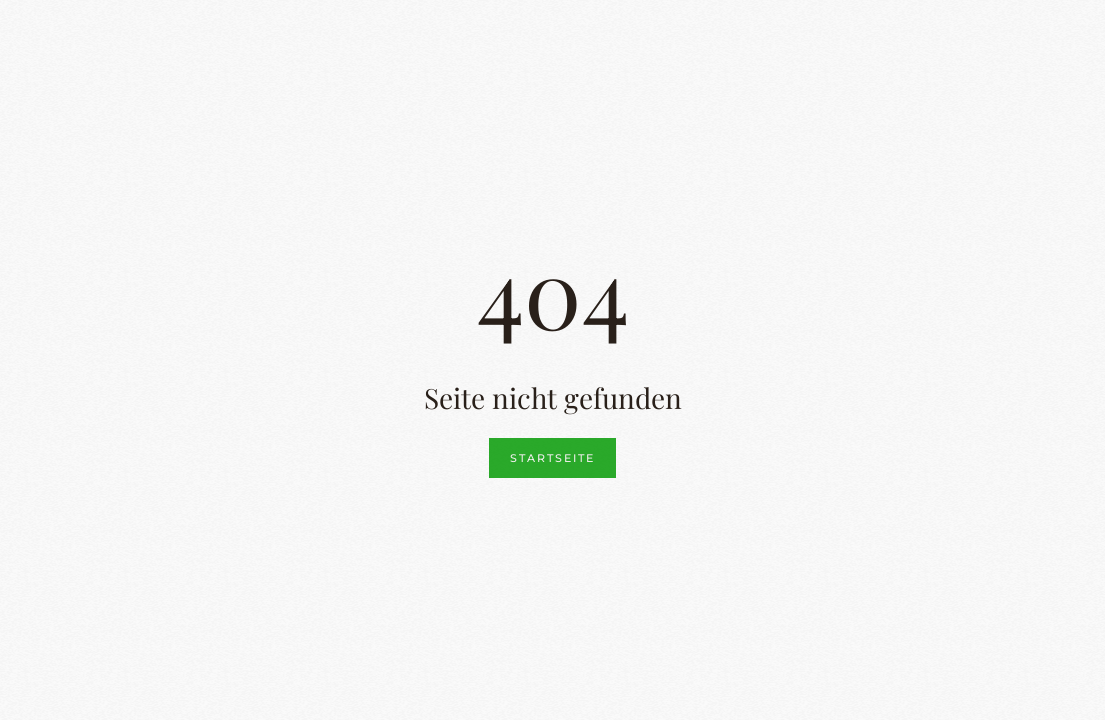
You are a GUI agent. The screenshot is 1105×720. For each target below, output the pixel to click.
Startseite (552, 458)
